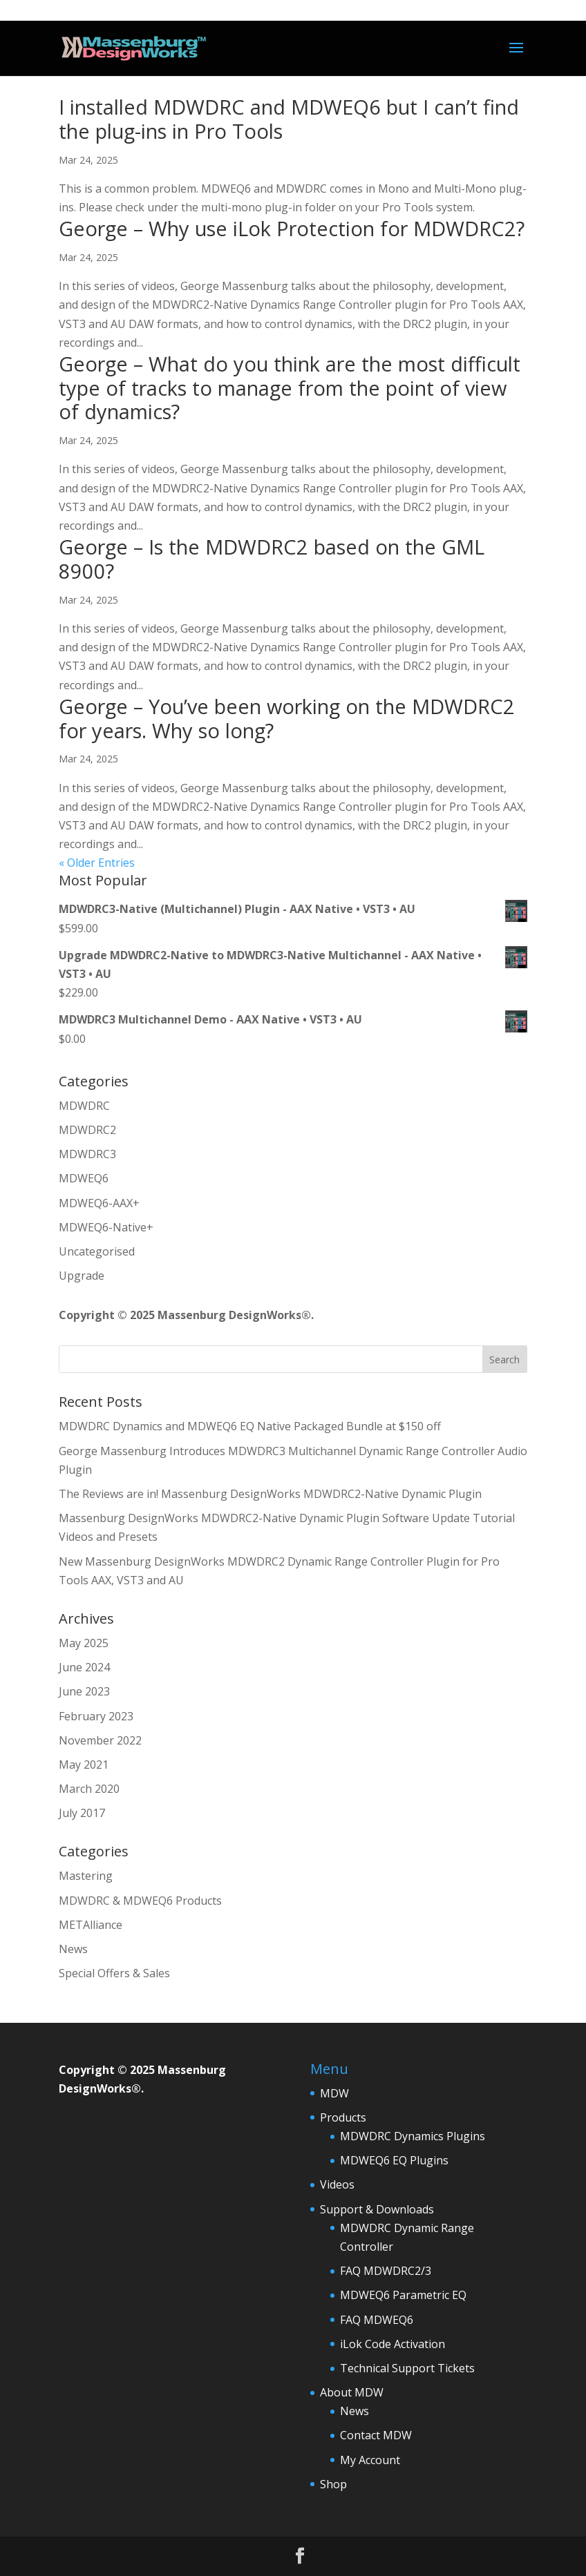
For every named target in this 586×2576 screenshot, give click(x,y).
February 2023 (96, 1716)
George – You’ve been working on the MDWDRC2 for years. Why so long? (287, 718)
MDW (334, 2093)
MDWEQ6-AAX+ (99, 1203)
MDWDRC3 (87, 1154)
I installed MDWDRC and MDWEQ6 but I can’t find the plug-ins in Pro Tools (289, 118)
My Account (370, 2460)
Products (343, 2117)
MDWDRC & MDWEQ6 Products (140, 1900)
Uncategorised (97, 1251)
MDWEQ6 (83, 1178)
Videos (337, 2184)
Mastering (86, 1875)
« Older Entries (97, 862)
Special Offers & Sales (114, 1973)
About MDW (352, 2392)
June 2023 (84, 1691)
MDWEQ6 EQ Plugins (394, 2160)
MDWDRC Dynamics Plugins (412, 2136)
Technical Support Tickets (407, 2368)
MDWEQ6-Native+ (106, 1227)
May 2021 (83, 1764)
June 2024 (84, 1667)
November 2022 (100, 1740)
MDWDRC (84, 1105)
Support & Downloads (377, 2209)
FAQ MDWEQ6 (376, 2319)
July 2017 (82, 1812)
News (73, 1949)
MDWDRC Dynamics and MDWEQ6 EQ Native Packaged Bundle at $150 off (250, 1426)
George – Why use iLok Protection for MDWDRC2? (291, 228)
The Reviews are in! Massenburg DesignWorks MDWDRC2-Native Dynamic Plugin (270, 1493)
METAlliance (90, 1924)
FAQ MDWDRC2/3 (385, 2270)
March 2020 (89, 1788)
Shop (333, 2484)
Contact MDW (376, 2435)
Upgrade (81, 1275)
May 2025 (83, 1643)
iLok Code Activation (392, 2344)
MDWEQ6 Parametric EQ (403, 2295)
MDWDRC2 (87, 1129)
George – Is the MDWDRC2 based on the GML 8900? (271, 558)
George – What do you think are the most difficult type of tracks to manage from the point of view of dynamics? (289, 387)
